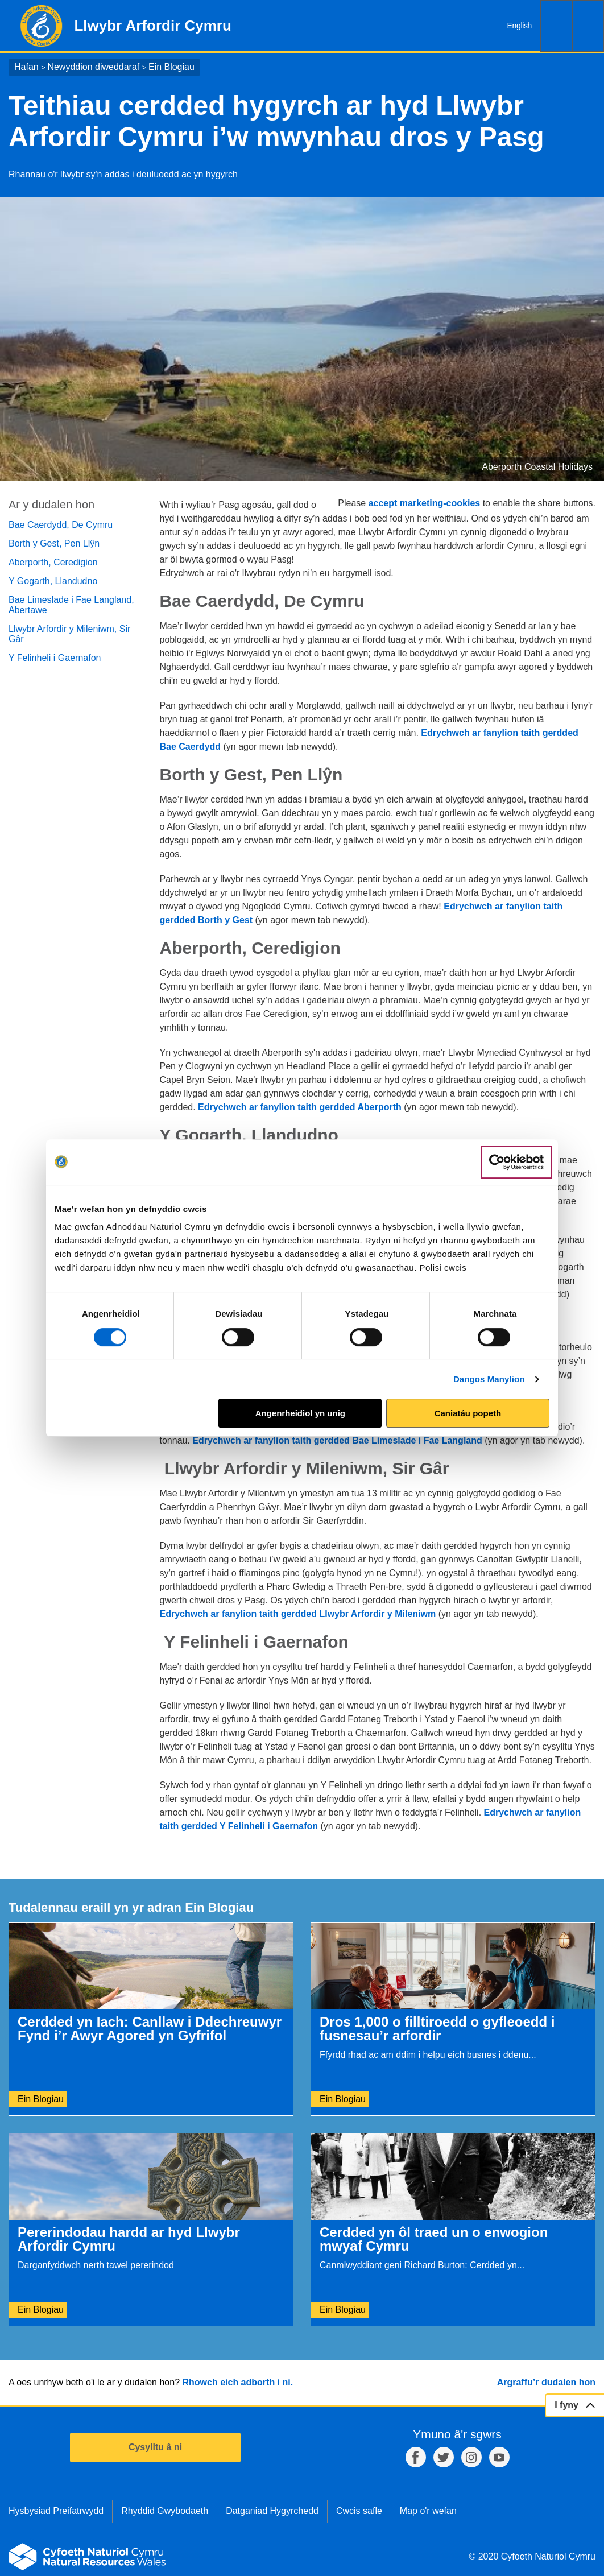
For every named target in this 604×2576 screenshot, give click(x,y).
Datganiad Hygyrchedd (272, 2511)
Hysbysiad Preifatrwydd (56, 2511)
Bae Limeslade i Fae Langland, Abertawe (71, 605)
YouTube (499, 2457)
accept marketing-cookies (425, 503)
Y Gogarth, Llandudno (53, 581)
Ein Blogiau (171, 67)
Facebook (416, 2457)
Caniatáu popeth (468, 1413)
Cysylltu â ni (155, 2447)
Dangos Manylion (489, 1379)
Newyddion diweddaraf (93, 67)
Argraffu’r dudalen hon (546, 2382)
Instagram (471, 2457)
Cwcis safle (359, 2511)
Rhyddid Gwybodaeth (164, 2511)
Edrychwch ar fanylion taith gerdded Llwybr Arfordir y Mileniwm (298, 1614)
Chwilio (556, 26)
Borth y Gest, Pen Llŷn (54, 543)
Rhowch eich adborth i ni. (237, 2382)
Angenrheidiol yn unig (300, 1413)
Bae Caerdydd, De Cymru (61, 525)
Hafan (26, 67)
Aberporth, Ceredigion (53, 562)
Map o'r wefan (428, 2511)
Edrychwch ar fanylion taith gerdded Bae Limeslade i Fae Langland (337, 1440)
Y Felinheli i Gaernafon (55, 658)
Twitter (443, 2457)
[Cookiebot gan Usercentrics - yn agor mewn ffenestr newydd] (516, 1162)
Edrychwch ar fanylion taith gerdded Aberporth (300, 1107)
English (519, 25)
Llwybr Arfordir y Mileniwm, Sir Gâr (69, 634)
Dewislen (588, 26)
